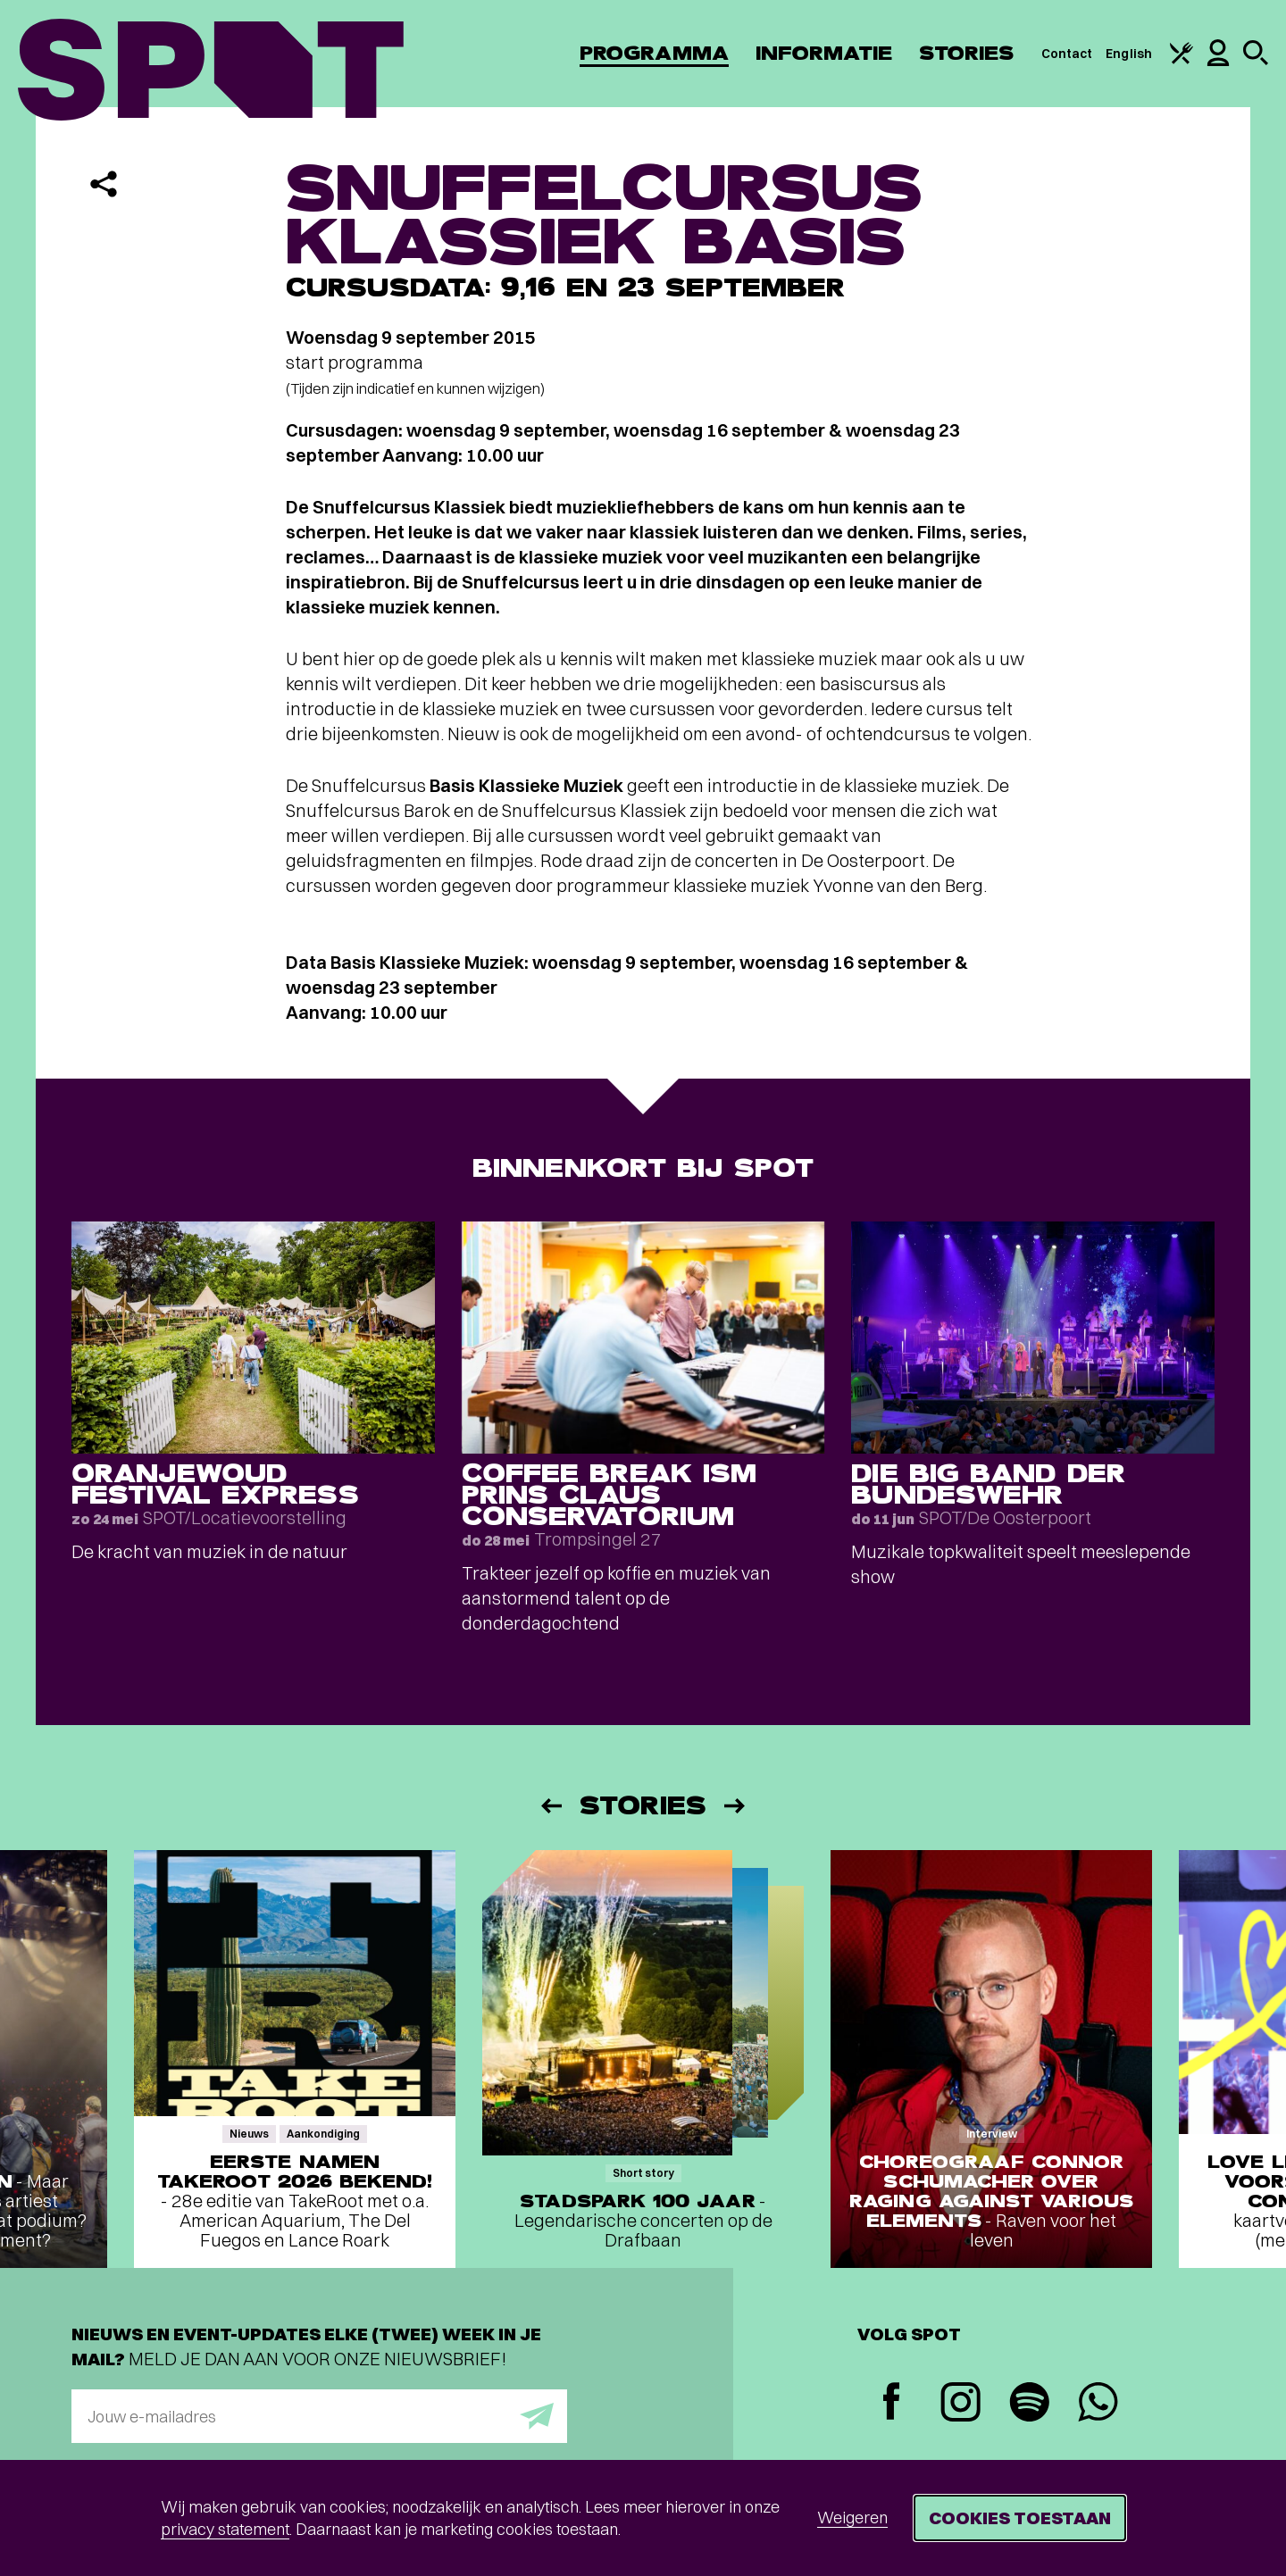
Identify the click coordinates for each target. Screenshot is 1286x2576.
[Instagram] (960, 2404)
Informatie (824, 53)
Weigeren (852, 2517)
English (1129, 54)
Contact (1067, 54)
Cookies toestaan (1020, 2517)
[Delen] (103, 184)
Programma (654, 53)
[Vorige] (550, 1805)
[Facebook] (891, 2403)
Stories (967, 53)
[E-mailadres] (319, 2416)
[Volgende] (735, 1805)
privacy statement (225, 2529)
